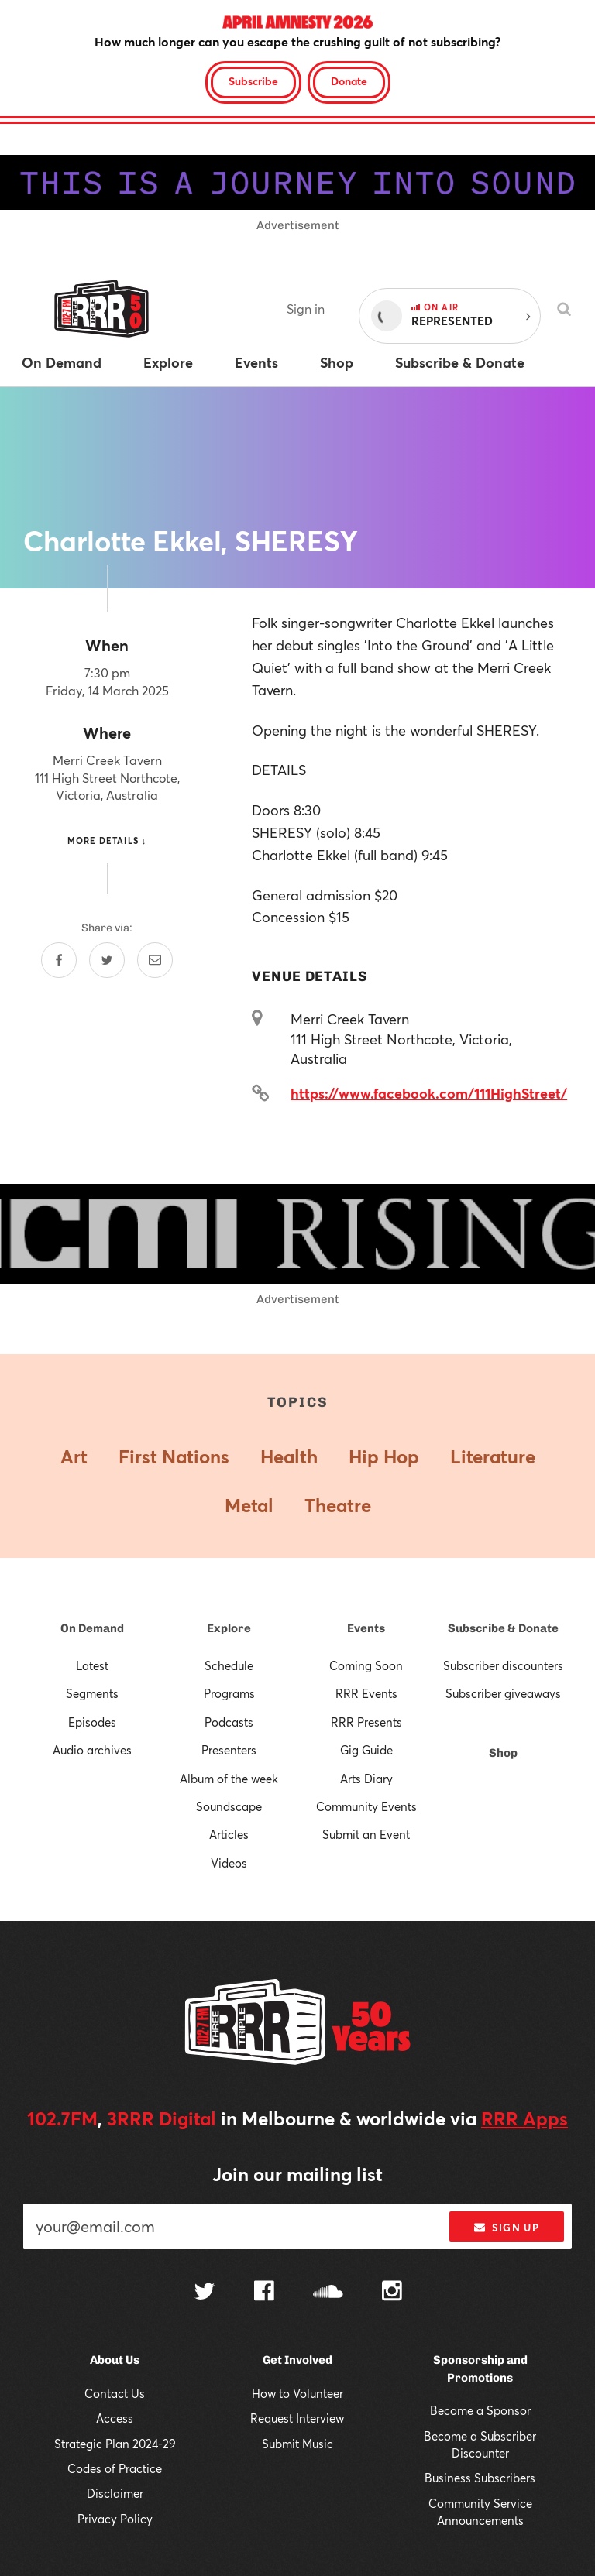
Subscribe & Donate (503, 1628)
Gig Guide (366, 1750)
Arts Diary (366, 1778)
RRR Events (366, 1693)
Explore (229, 1628)
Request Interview (297, 2418)
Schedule (229, 1665)
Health (289, 1456)
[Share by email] (155, 960)
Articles (229, 1834)
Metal (249, 1505)
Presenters (228, 1750)
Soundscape (229, 1806)
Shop (503, 1753)
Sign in (306, 308)
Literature (492, 1456)
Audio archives (92, 1750)
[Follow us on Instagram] (392, 2292)
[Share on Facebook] (59, 960)
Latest (92, 1665)
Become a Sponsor (480, 2410)
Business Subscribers (480, 2477)
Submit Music (297, 2443)
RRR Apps (524, 2118)
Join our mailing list (297, 2174)
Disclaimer (115, 2493)
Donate (349, 81)
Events (366, 1628)
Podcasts (229, 1722)
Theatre (337, 1505)
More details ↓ (107, 840)
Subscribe (253, 81)
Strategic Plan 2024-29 (115, 2443)
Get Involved (297, 2360)
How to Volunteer (297, 2393)
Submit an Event (366, 1834)
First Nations (174, 1456)
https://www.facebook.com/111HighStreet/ (429, 1093)
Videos (229, 1863)
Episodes (92, 1722)
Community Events (366, 1806)
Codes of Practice (114, 2468)
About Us (114, 2360)
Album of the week (229, 1778)
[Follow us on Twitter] (204, 2293)
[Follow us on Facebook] (264, 2292)
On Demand (92, 1628)
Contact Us (114, 2393)
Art (74, 1456)
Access (114, 2418)
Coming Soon (366, 1665)
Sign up (506, 2228)
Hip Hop (384, 1456)
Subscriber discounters (503, 1665)
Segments (92, 1693)
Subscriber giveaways (503, 1693)
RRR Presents (366, 1722)
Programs (229, 1693)
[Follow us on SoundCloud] (328, 2293)
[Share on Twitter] (107, 960)
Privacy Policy (115, 2518)
